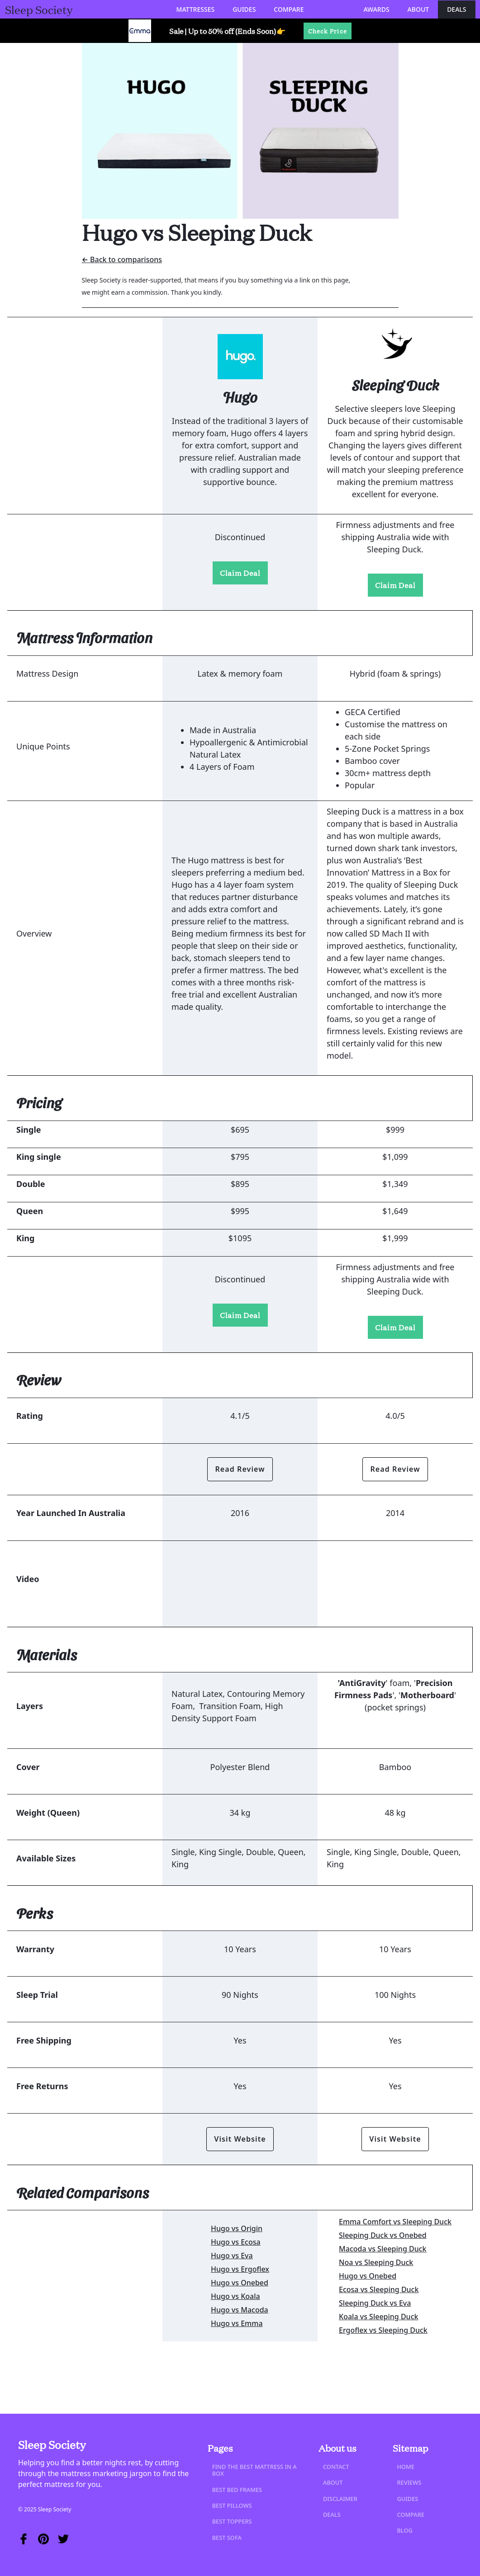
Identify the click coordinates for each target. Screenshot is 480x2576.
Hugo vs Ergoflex (240, 2269)
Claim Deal (240, 572)
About (418, 9)
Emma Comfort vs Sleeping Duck (395, 2222)
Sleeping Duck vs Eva (375, 2303)
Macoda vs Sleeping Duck (382, 2249)
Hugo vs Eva (232, 2255)
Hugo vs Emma (237, 2323)
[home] (38, 9)
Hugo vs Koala (235, 2296)
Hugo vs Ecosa (236, 2242)
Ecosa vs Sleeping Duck (378, 2289)
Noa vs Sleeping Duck (376, 2262)
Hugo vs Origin (236, 2228)
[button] (195, 9)
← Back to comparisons (122, 259)
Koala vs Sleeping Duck (378, 2317)
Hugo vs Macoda (239, 2310)
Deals (456, 9)
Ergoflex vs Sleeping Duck (383, 2330)
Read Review (240, 1469)
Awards (376, 9)
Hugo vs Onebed (239, 2283)
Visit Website (240, 2139)
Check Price (327, 30)
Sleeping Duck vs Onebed (383, 2235)
